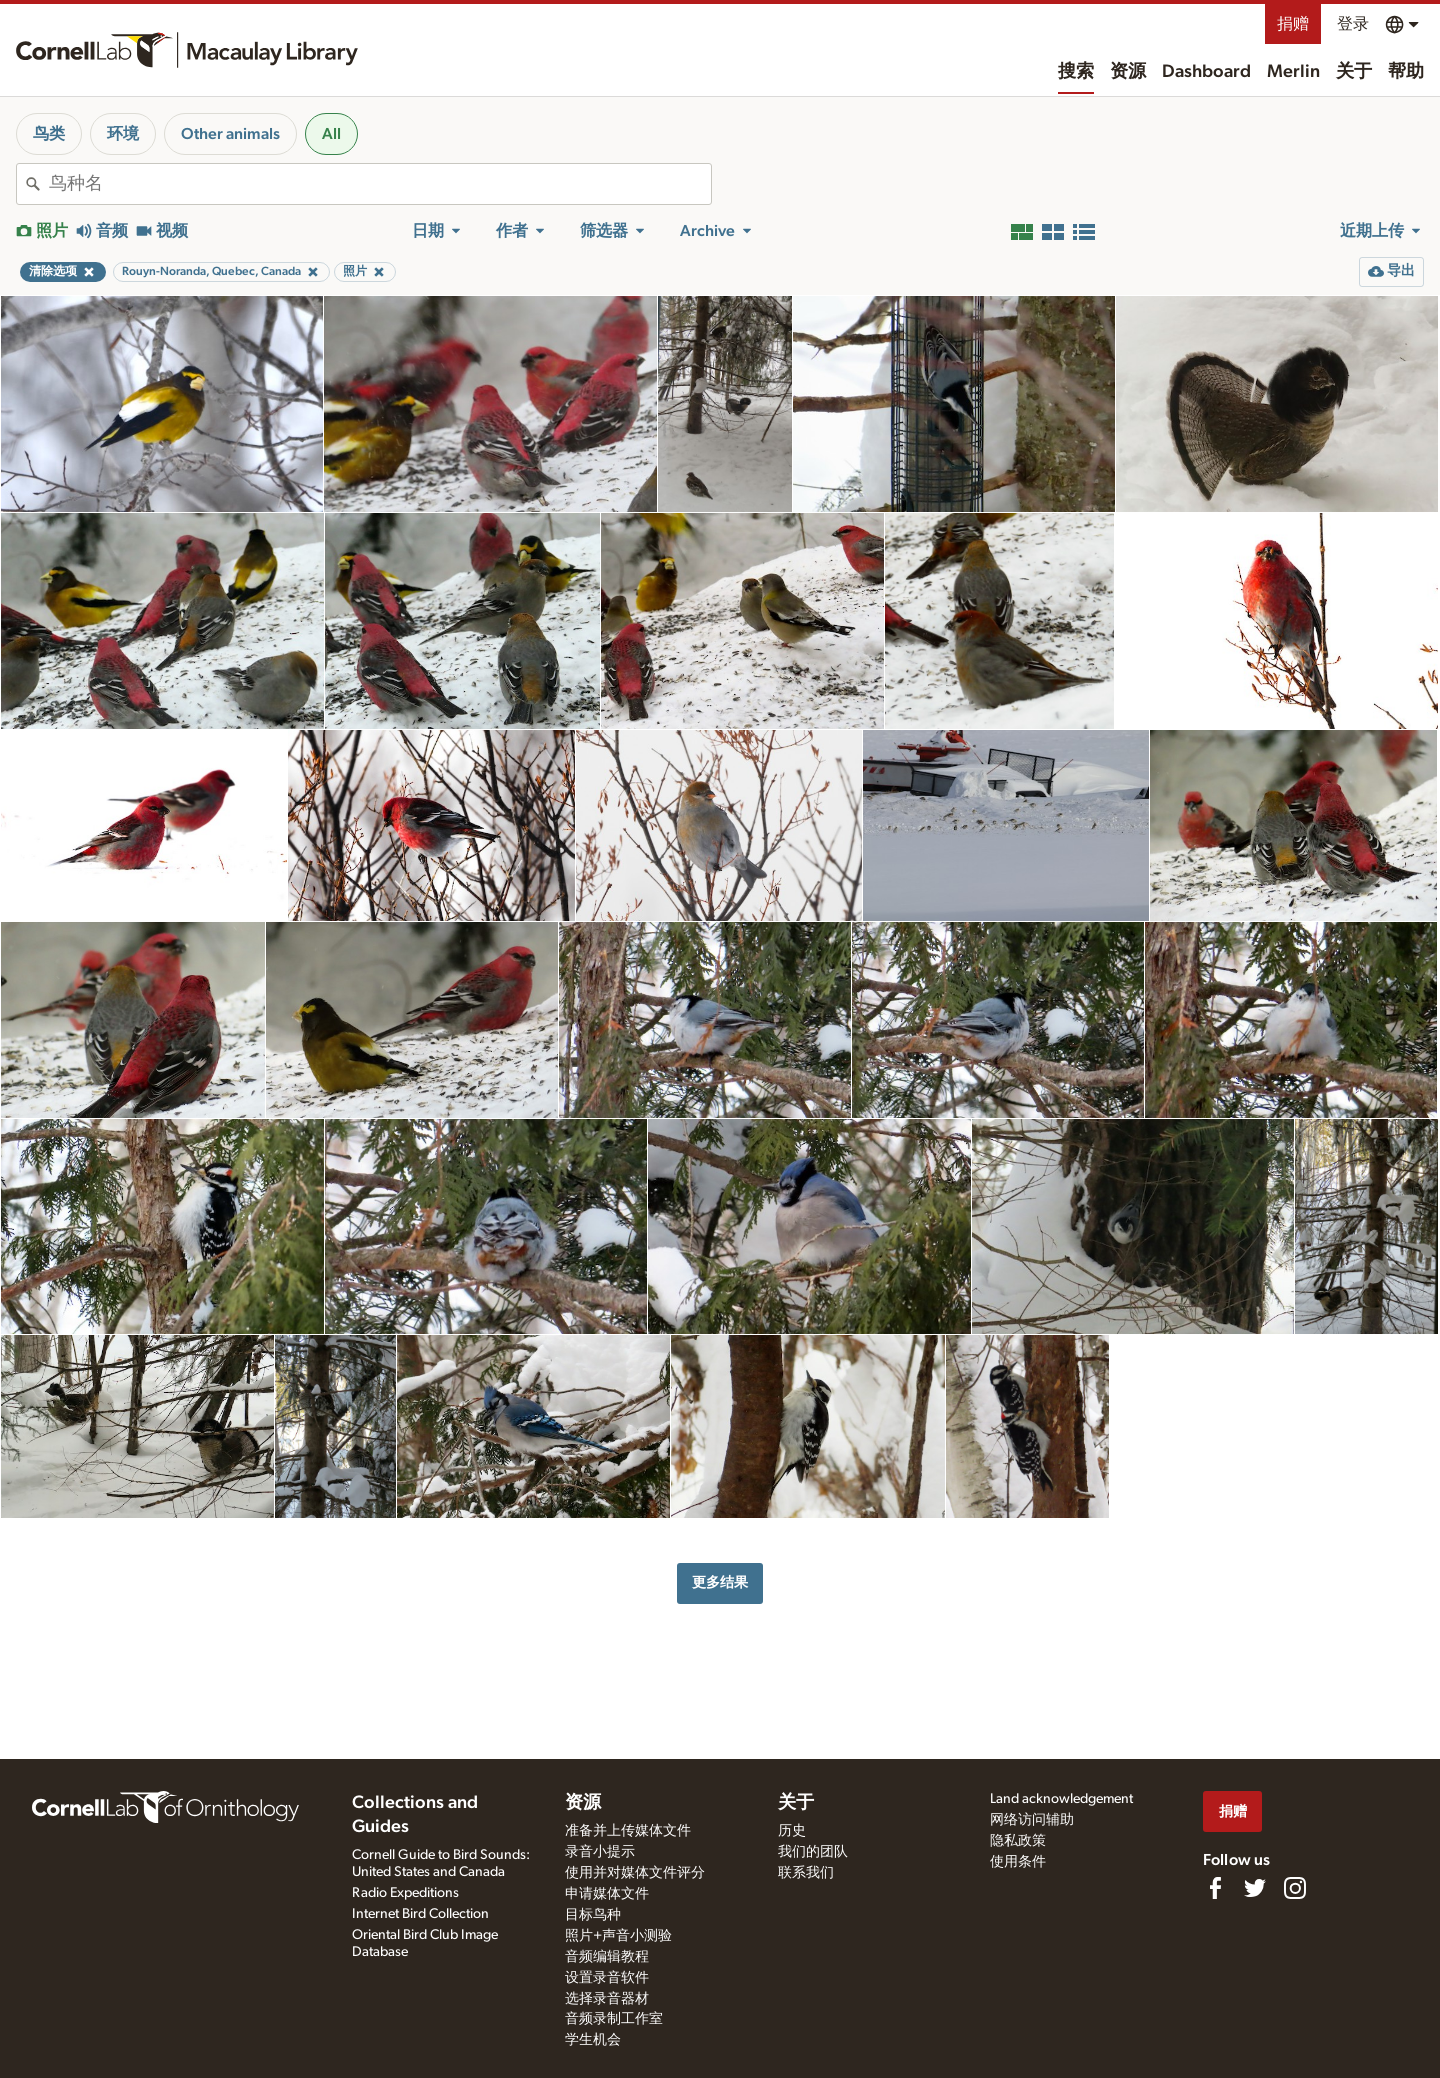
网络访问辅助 (1032, 1820)
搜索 (1076, 72)
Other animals (230, 134)
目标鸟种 (593, 1915)
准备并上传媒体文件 (628, 1831)
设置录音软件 (607, 1978)
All (331, 134)
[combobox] (380, 184)
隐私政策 (1018, 1841)
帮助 (1406, 72)
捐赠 (1293, 24)
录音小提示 (600, 1852)
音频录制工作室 (614, 2019)
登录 (1353, 24)
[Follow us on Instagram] (1295, 1888)
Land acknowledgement (1061, 1799)
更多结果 (720, 1582)
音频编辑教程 (607, 1957)
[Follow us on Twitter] (1255, 1888)
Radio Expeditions (405, 1893)
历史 (792, 1831)
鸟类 (49, 134)
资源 (1128, 72)
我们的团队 (813, 1852)
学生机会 (593, 2040)
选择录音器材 (607, 1999)
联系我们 (806, 1873)
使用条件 (1018, 1862)
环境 (123, 134)
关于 (1354, 72)
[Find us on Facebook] (1215, 1888)
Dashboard (1206, 72)
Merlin (1293, 72)
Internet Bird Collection (420, 1914)
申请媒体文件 (607, 1894)
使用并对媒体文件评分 (635, 1873)
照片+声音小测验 (618, 1936)
